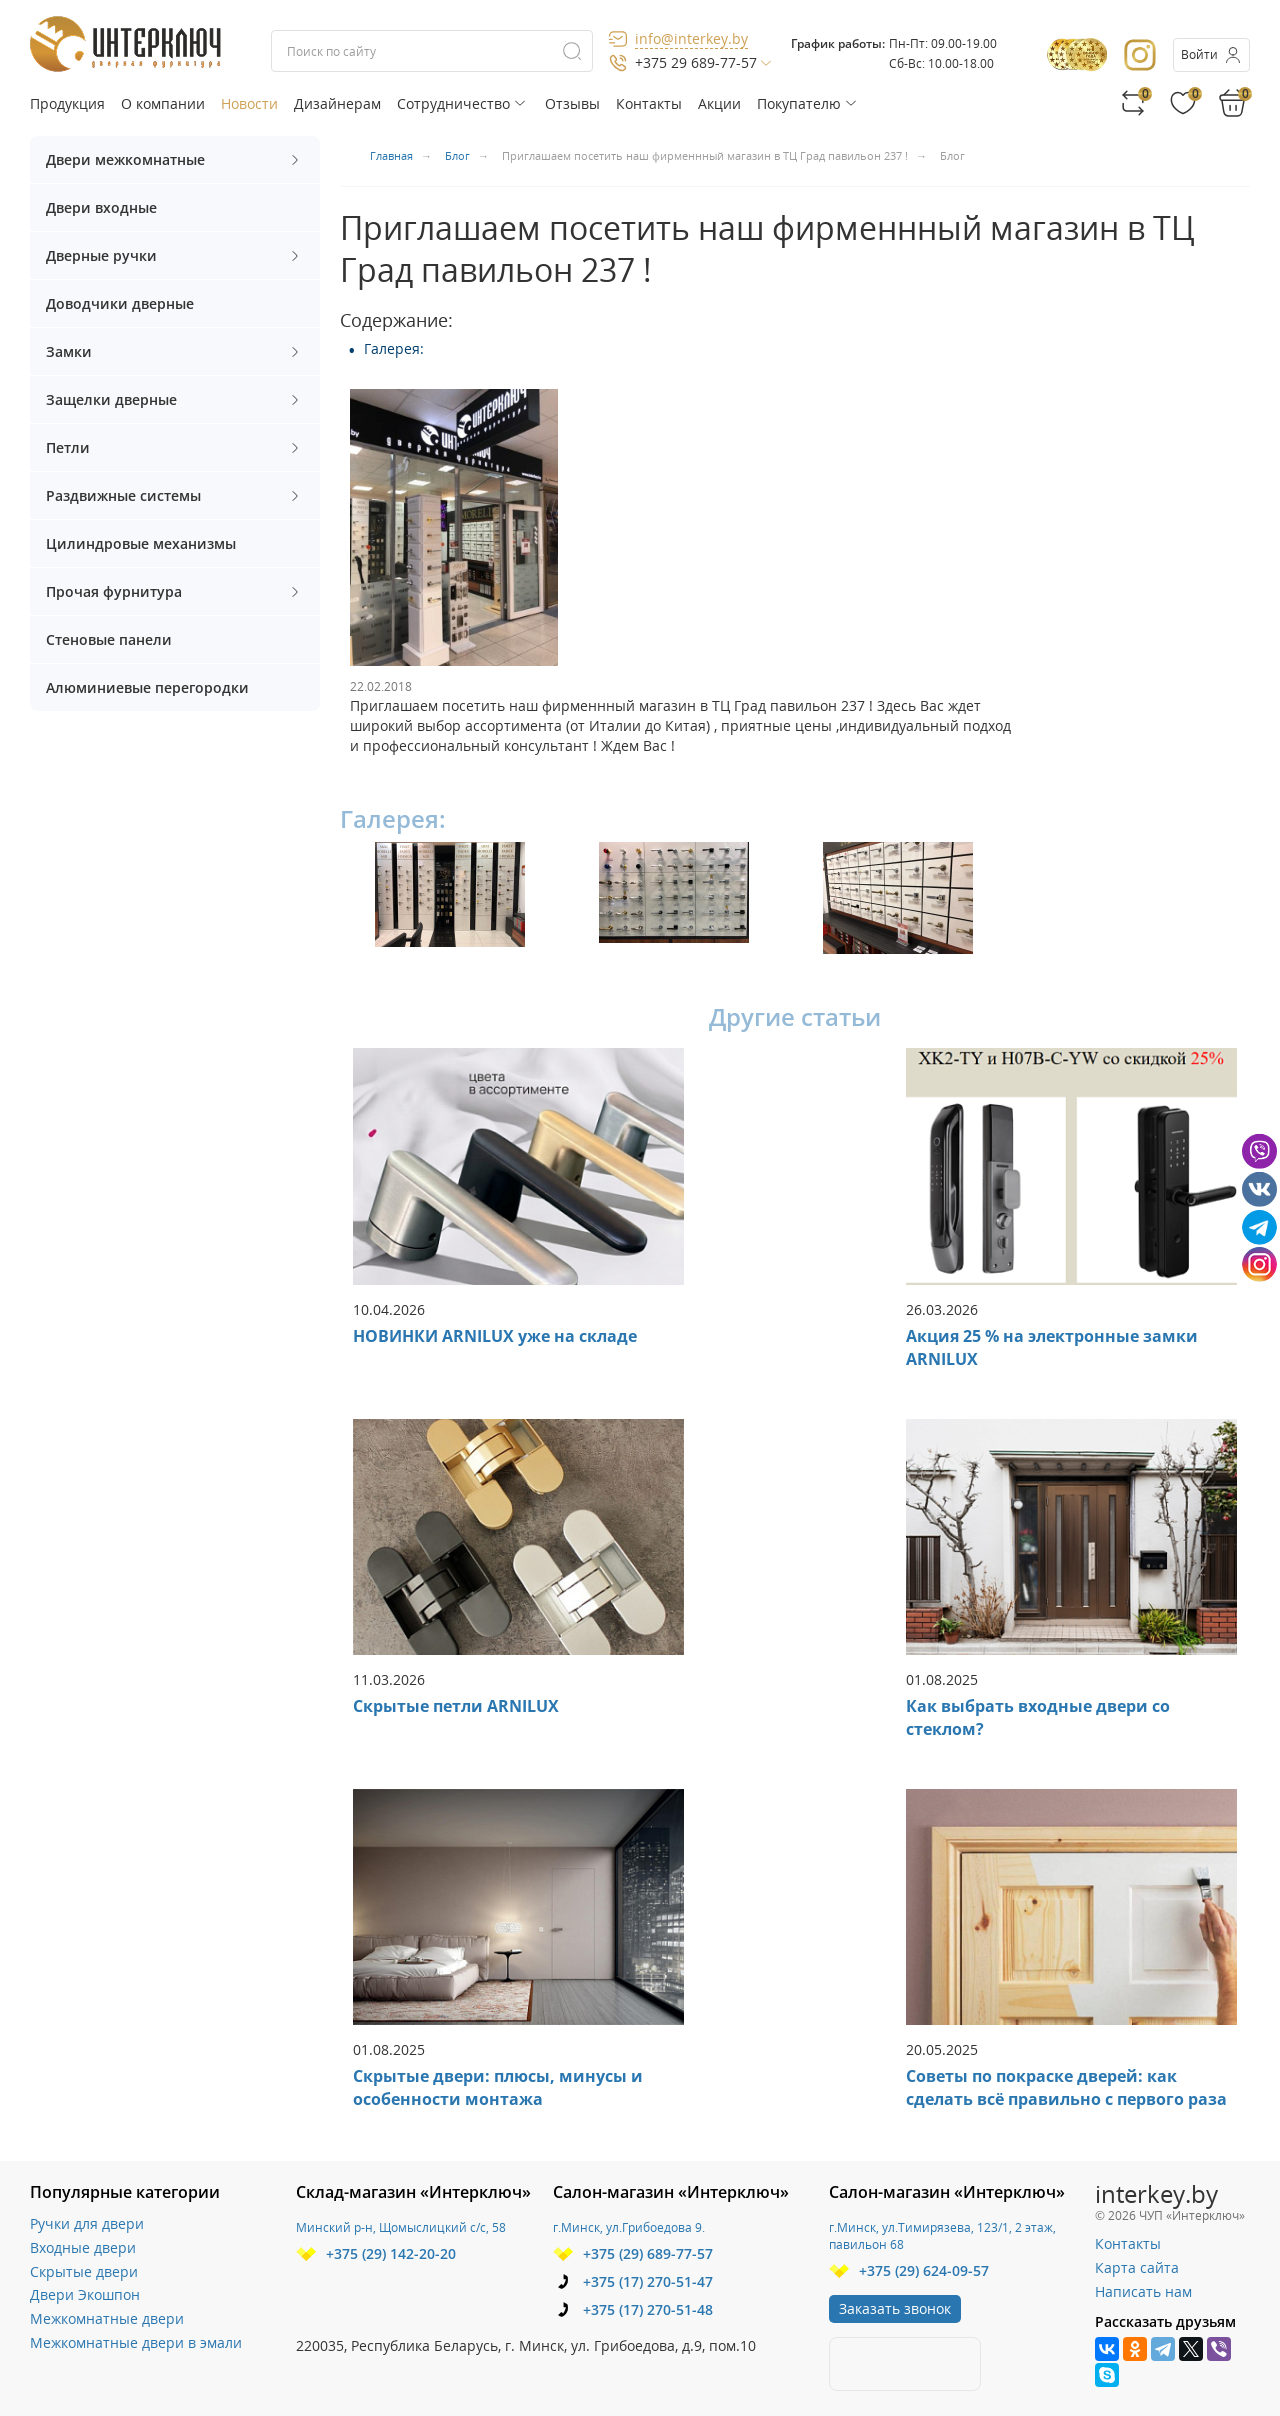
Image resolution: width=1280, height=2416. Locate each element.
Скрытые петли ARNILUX (456, 1706)
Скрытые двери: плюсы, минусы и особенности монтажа (498, 2087)
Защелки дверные (175, 399)
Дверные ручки (175, 255)
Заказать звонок (895, 2308)
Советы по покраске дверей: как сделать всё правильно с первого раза (1066, 2087)
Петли (175, 447)
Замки (175, 351)
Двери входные (101, 207)
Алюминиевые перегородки (147, 687)
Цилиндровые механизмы (141, 543)
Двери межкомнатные (175, 159)
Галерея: (394, 348)
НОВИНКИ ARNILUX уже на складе (495, 1336)
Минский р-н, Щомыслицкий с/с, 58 (401, 2227)
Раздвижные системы (175, 495)
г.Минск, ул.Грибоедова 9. (629, 2227)
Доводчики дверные (120, 303)
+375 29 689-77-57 (696, 62)
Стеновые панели (109, 639)
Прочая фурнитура (175, 591)
